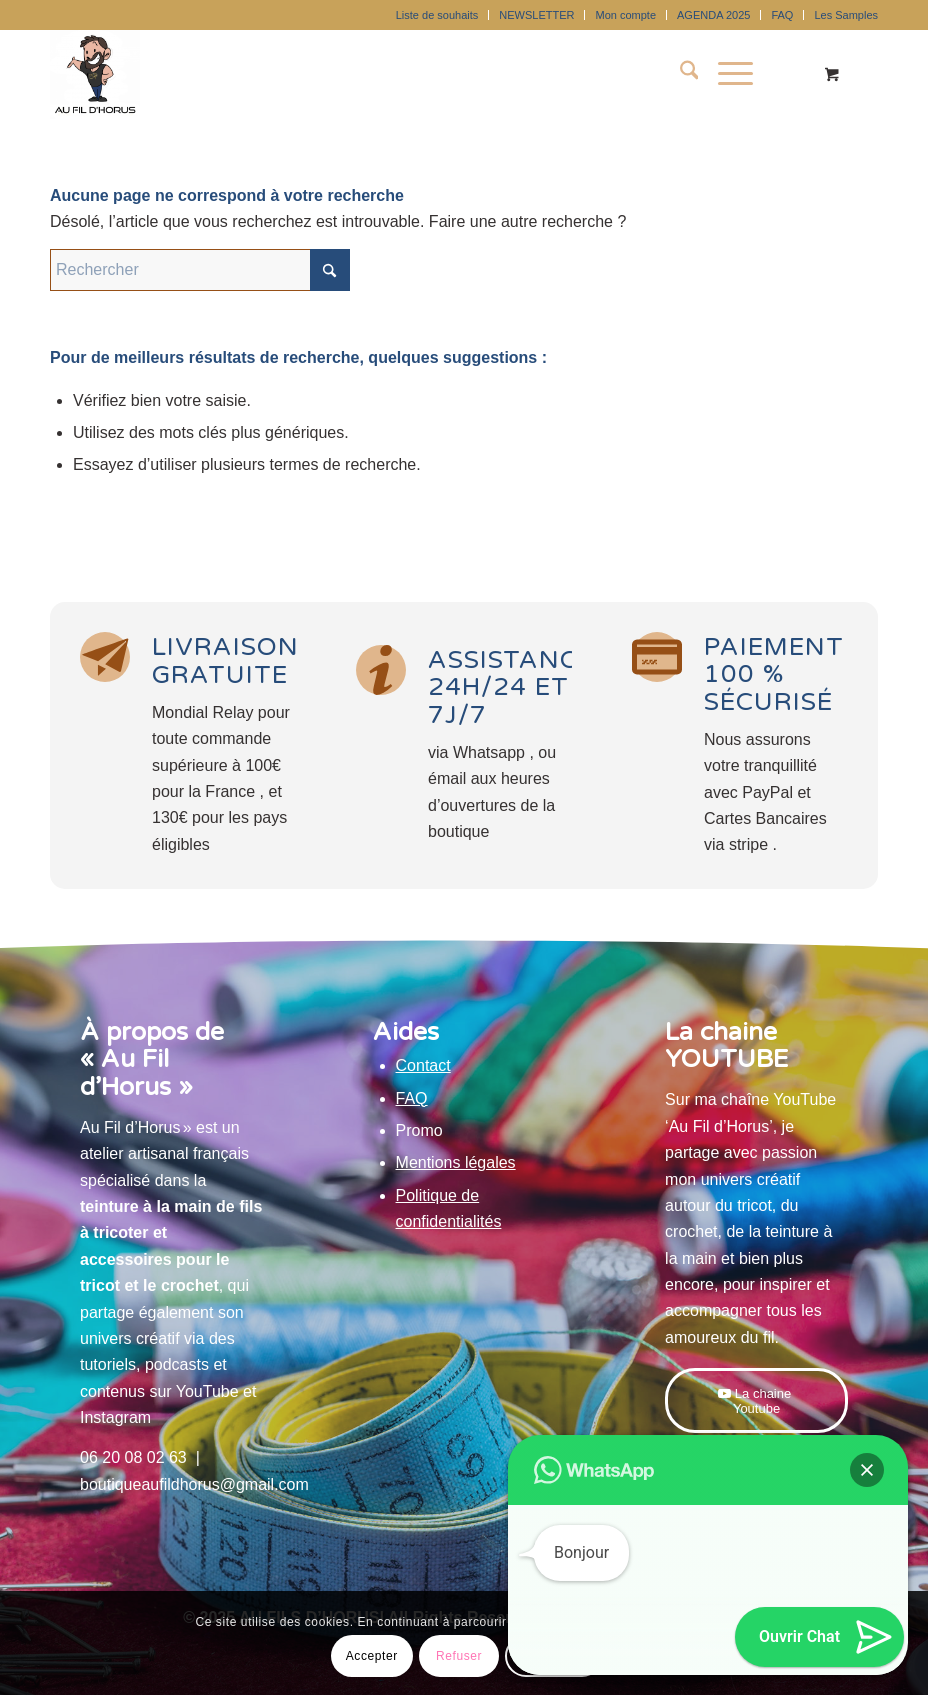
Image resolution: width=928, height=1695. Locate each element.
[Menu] (725, 74)
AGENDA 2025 (713, 15)
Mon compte (625, 15)
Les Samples (846, 15)
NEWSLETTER (536, 15)
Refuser (459, 1656)
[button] (867, 1470)
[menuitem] (438, 15)
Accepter (372, 1656)
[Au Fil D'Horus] (95, 74)
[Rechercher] (679, 74)
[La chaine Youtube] (756, 1400)
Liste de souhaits (437, 15)
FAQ (782, 15)
